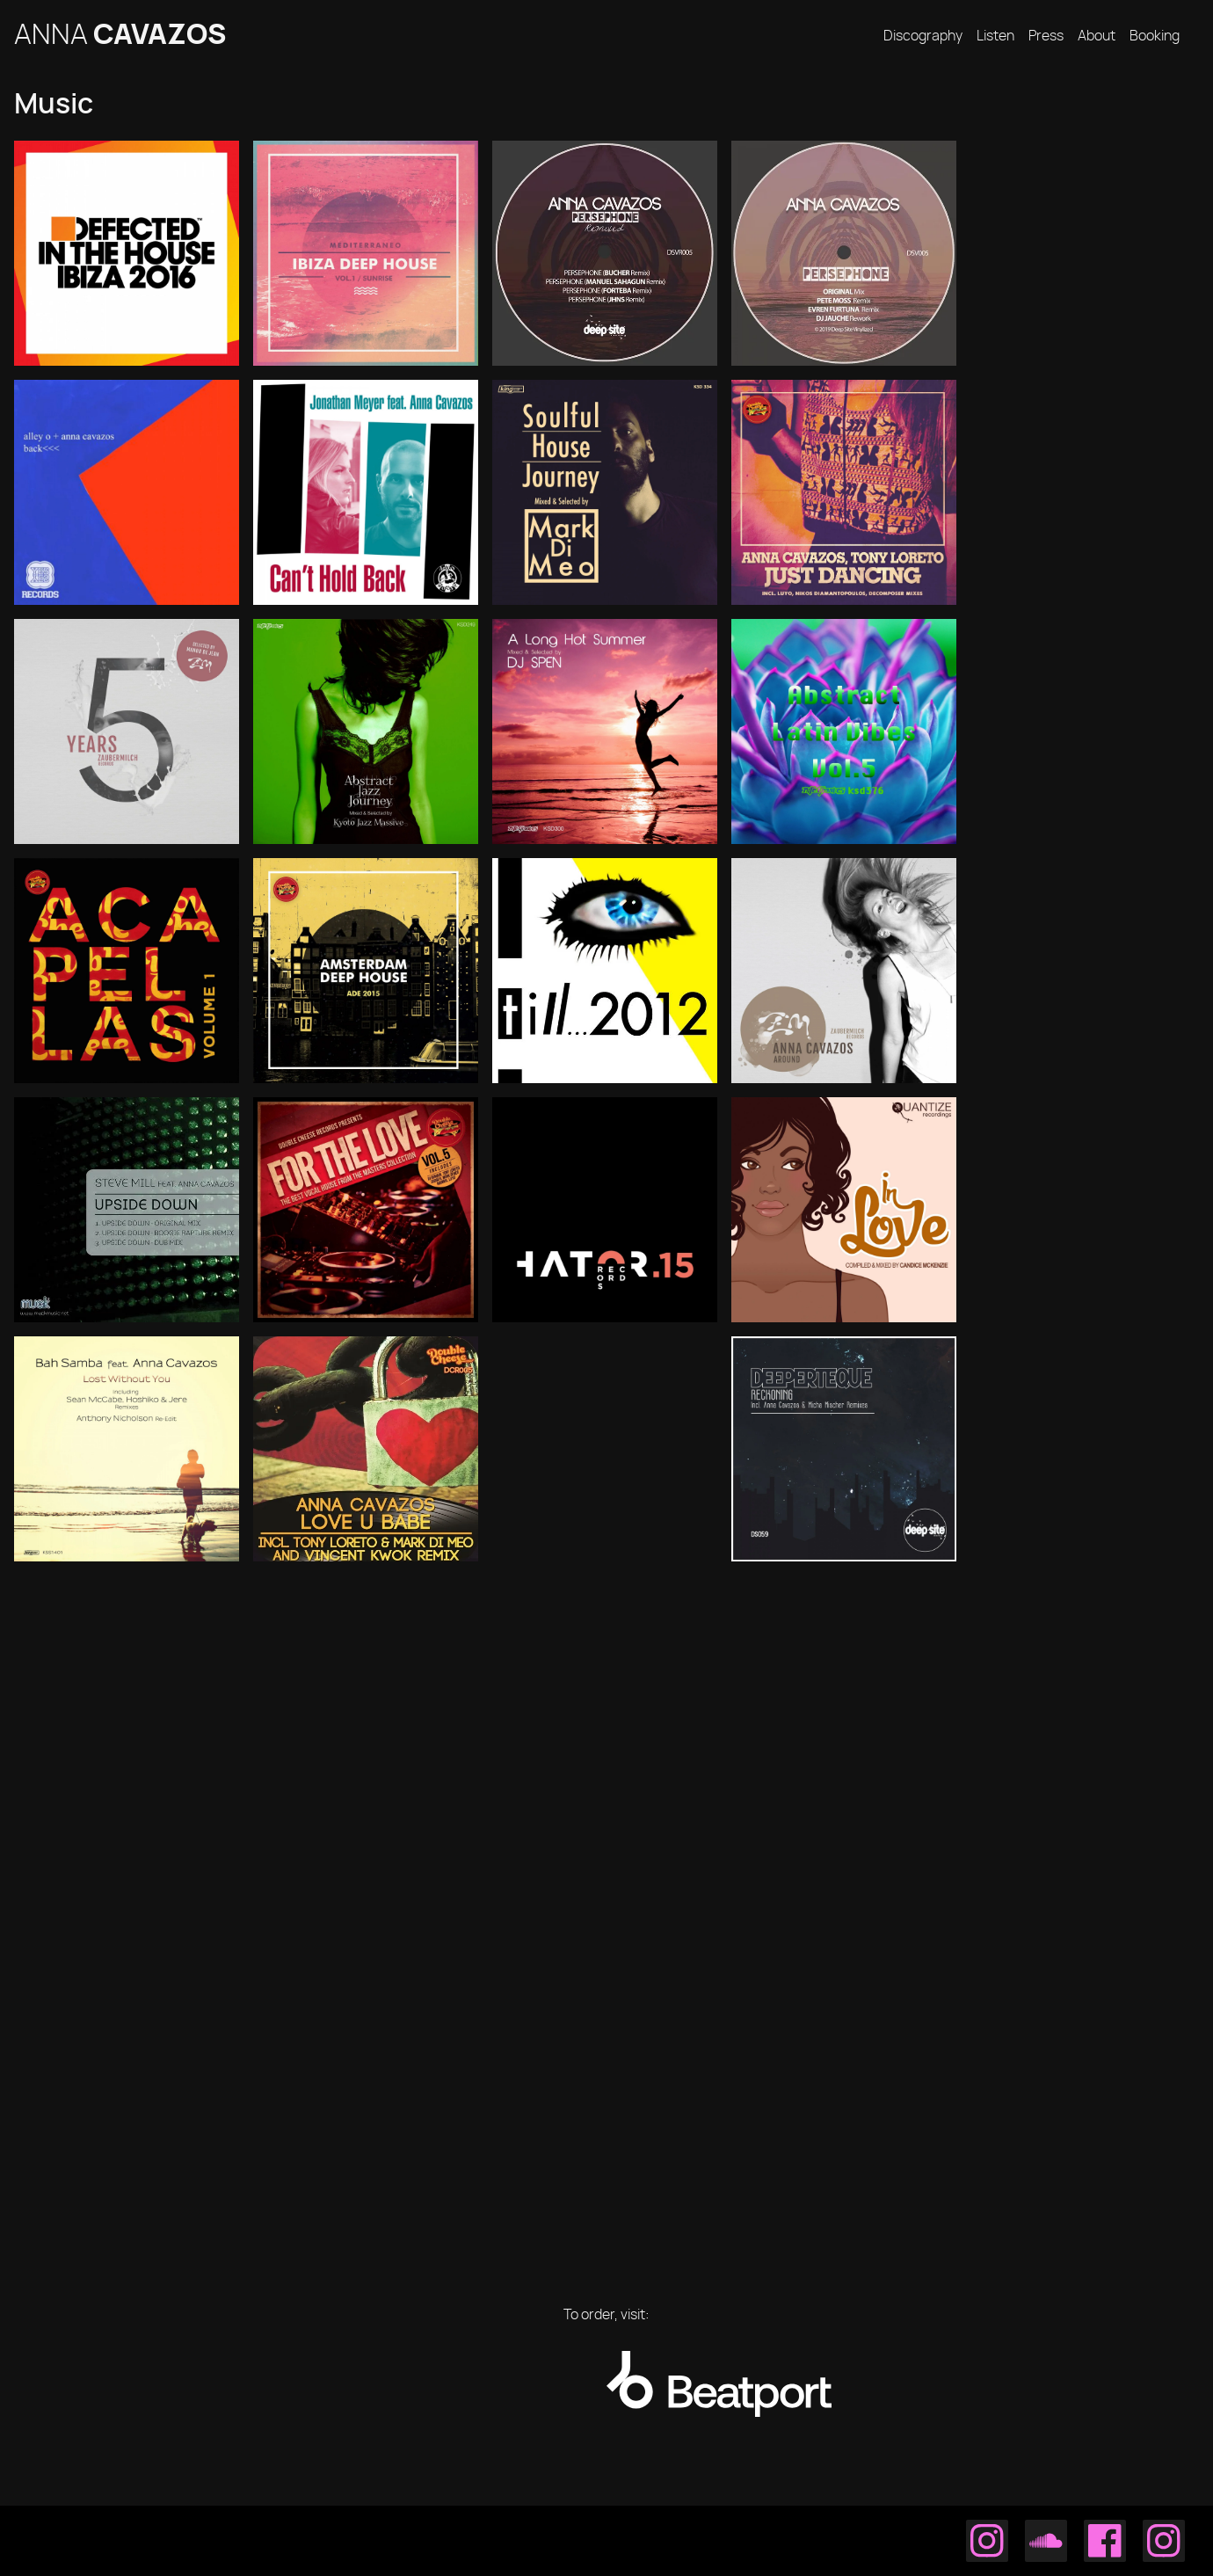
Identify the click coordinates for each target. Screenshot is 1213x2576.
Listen (995, 36)
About (1096, 36)
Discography (922, 36)
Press (1046, 36)
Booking (1154, 36)
